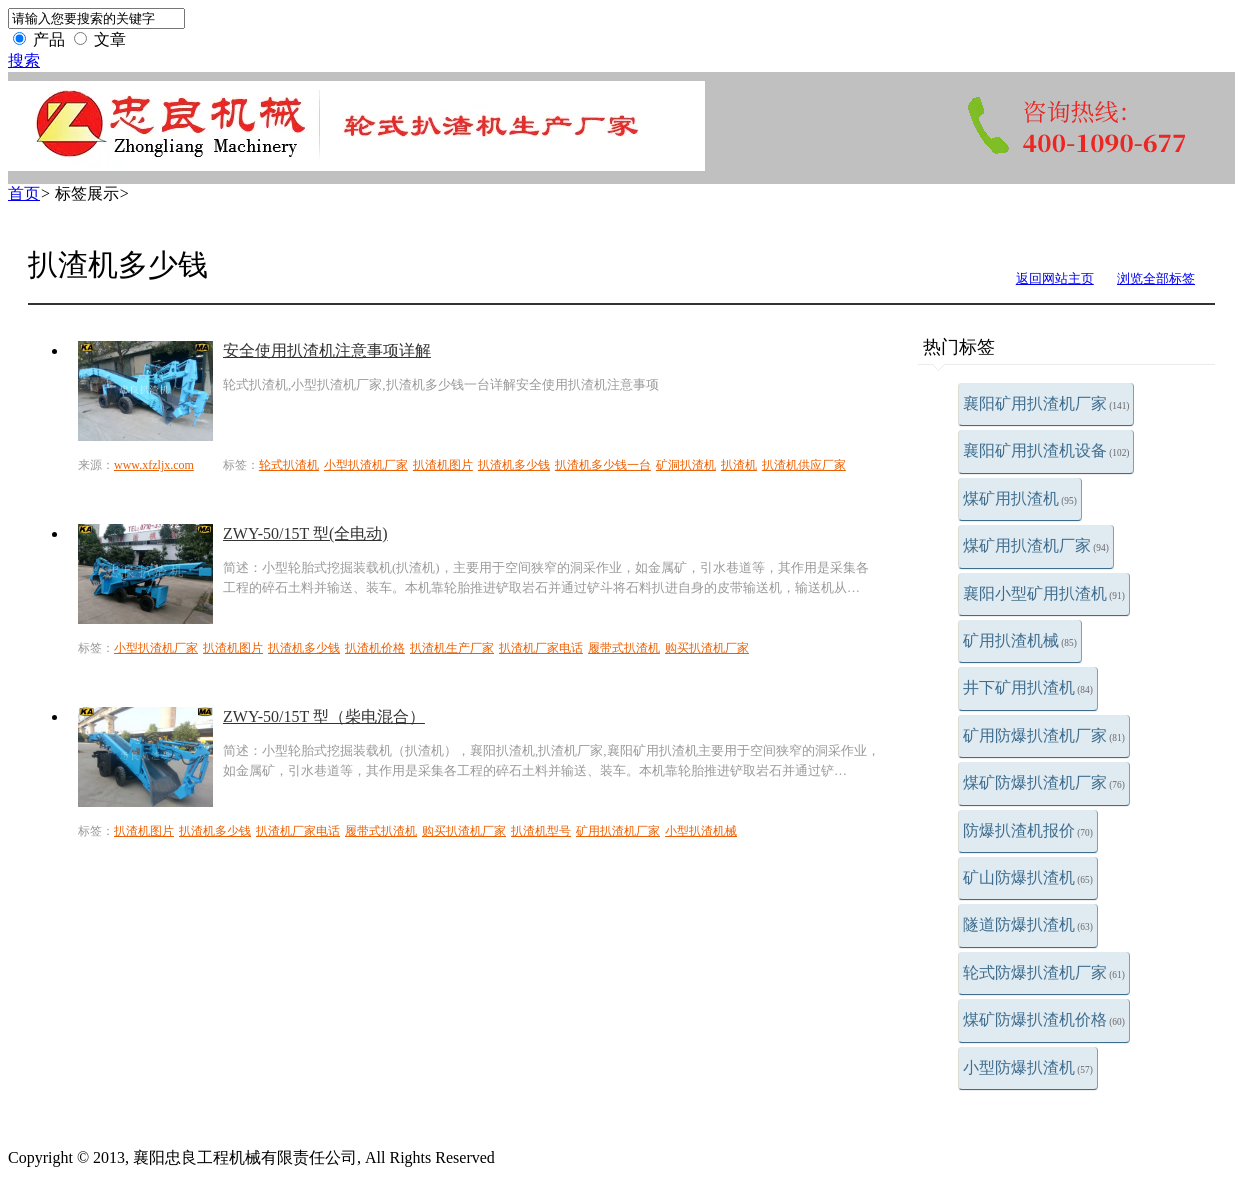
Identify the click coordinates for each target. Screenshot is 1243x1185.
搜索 (24, 60)
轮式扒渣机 (289, 465)
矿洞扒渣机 (686, 465)
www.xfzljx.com (154, 465)
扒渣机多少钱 (514, 465)
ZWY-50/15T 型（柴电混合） (324, 716)
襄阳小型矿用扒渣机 (1044, 593)
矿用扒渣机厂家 (618, 831)
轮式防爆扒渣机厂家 (1044, 972)
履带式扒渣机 (624, 648)
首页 (24, 193)
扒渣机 (739, 465)
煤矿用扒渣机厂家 (1036, 545)
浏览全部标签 (1156, 278)
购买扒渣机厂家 (707, 648)
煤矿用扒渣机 (1020, 498)
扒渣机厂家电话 (541, 648)
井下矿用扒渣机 (1028, 687)
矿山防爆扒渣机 (1028, 877)
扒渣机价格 (375, 648)
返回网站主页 (1055, 278)
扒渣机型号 (541, 831)
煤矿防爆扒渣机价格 (1044, 1019)
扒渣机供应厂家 (804, 465)
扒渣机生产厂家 (452, 648)
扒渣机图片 (443, 465)
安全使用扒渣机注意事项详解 (327, 350)
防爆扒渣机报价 (1028, 830)
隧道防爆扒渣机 (1028, 924)
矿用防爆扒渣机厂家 (1044, 735)
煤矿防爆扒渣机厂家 (1044, 782)
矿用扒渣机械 (1020, 640)
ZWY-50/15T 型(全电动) (305, 533)
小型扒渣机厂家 (366, 465)
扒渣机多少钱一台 (603, 465)
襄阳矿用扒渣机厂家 (1046, 403)
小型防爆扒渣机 (1028, 1067)
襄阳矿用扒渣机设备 (1046, 450)
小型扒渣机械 (701, 831)
